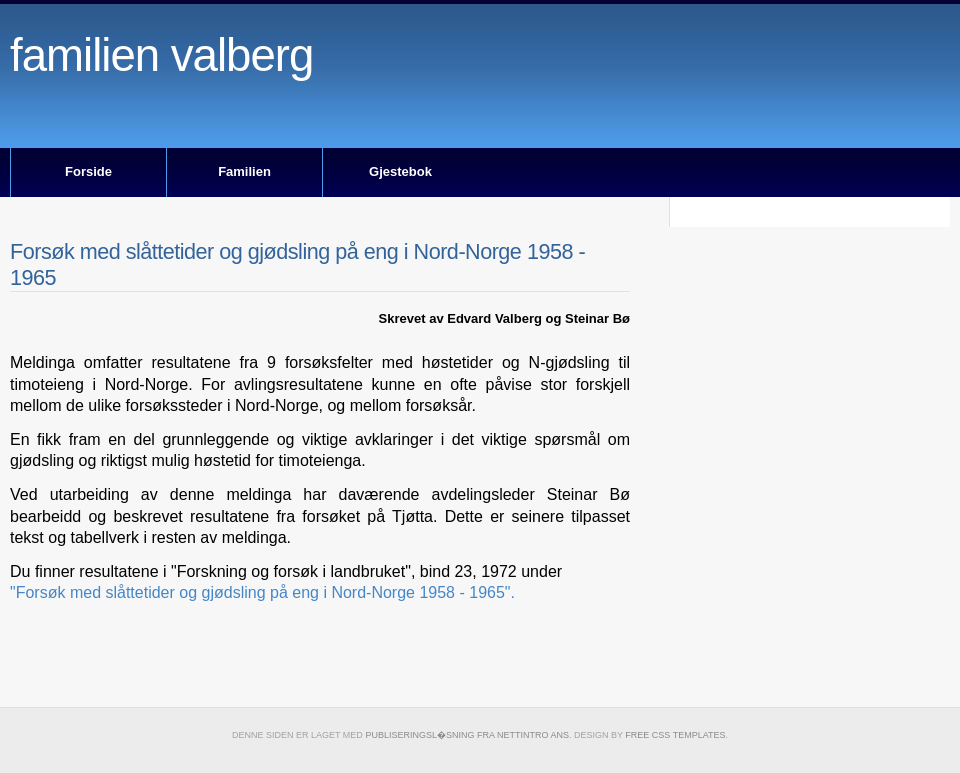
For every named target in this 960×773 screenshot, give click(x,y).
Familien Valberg (161, 55)
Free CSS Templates (675, 735)
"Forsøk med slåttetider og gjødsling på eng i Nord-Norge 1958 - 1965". (262, 592)
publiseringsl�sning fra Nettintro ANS (467, 735)
